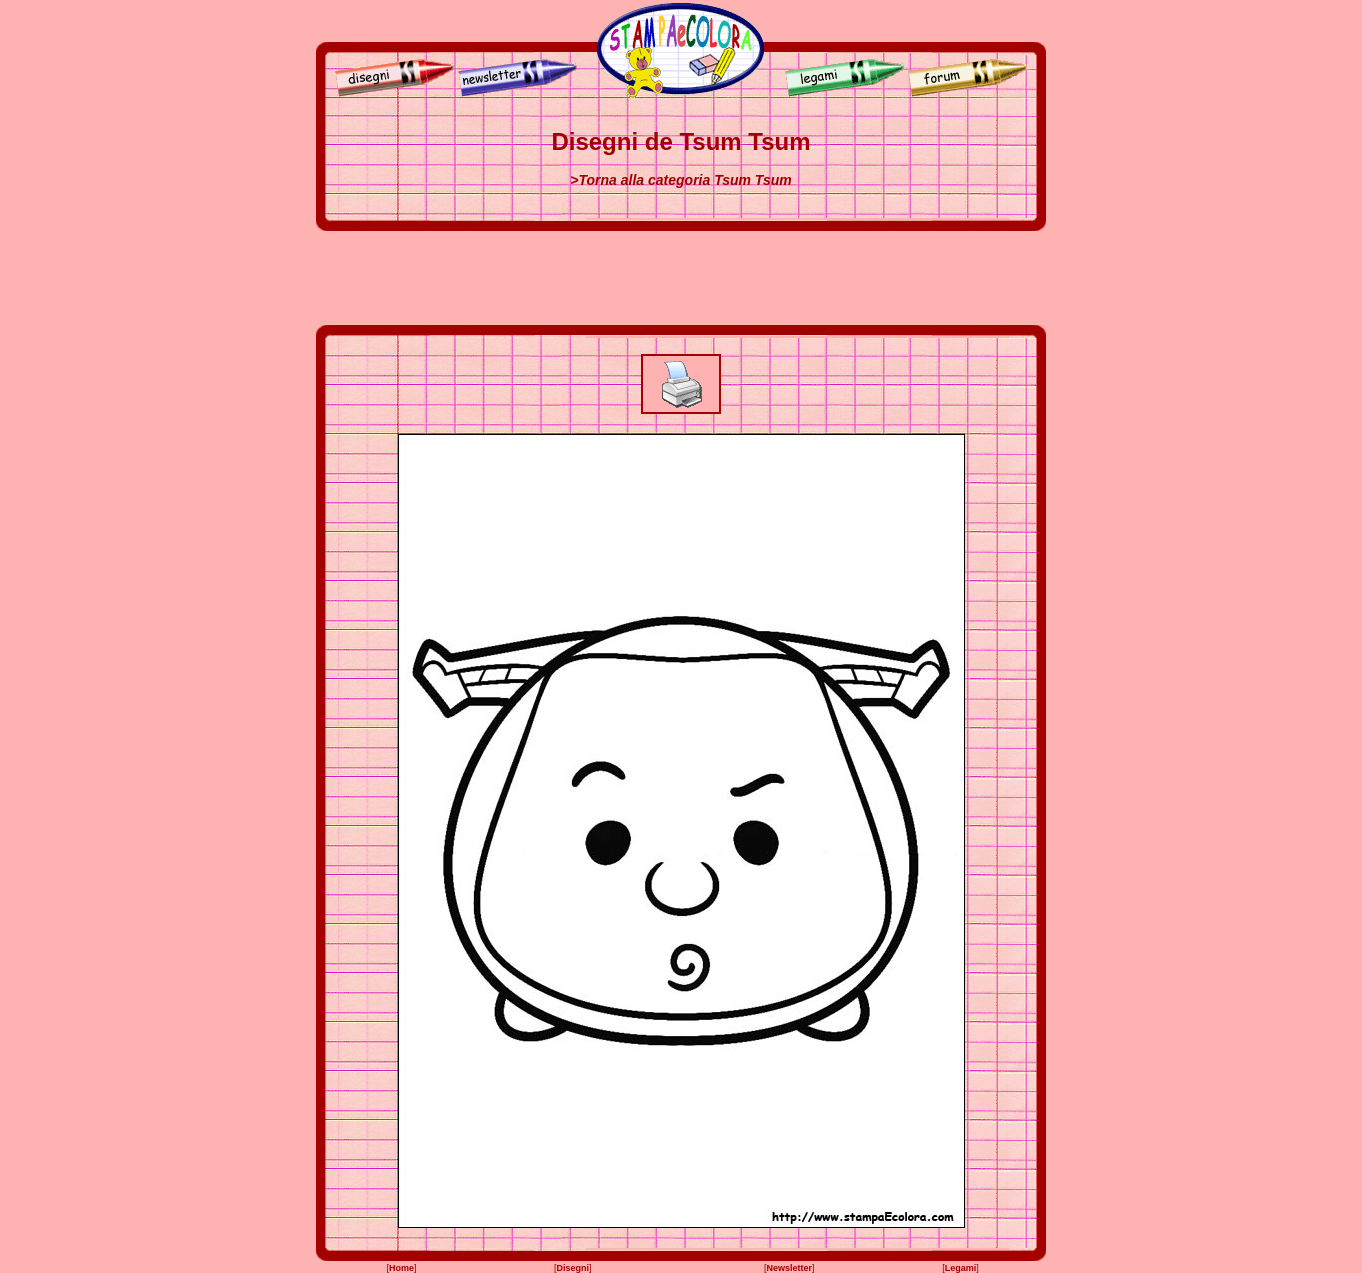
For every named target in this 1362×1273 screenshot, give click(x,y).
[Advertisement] (681, 278)
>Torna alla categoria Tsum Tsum (680, 180)
